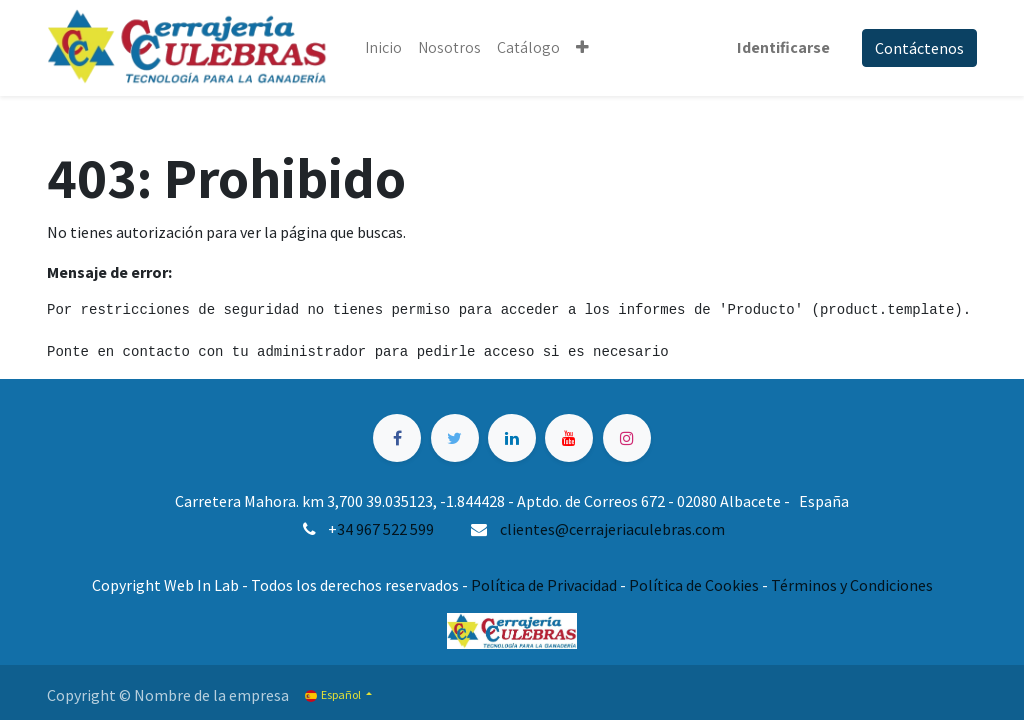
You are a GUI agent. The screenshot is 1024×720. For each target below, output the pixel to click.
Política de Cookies (694, 585)
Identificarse (783, 47)
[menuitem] (383, 48)
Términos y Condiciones (852, 585)
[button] (582, 48)
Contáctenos (919, 48)
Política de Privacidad (544, 585)
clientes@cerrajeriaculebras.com (612, 529)
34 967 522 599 (385, 529)
